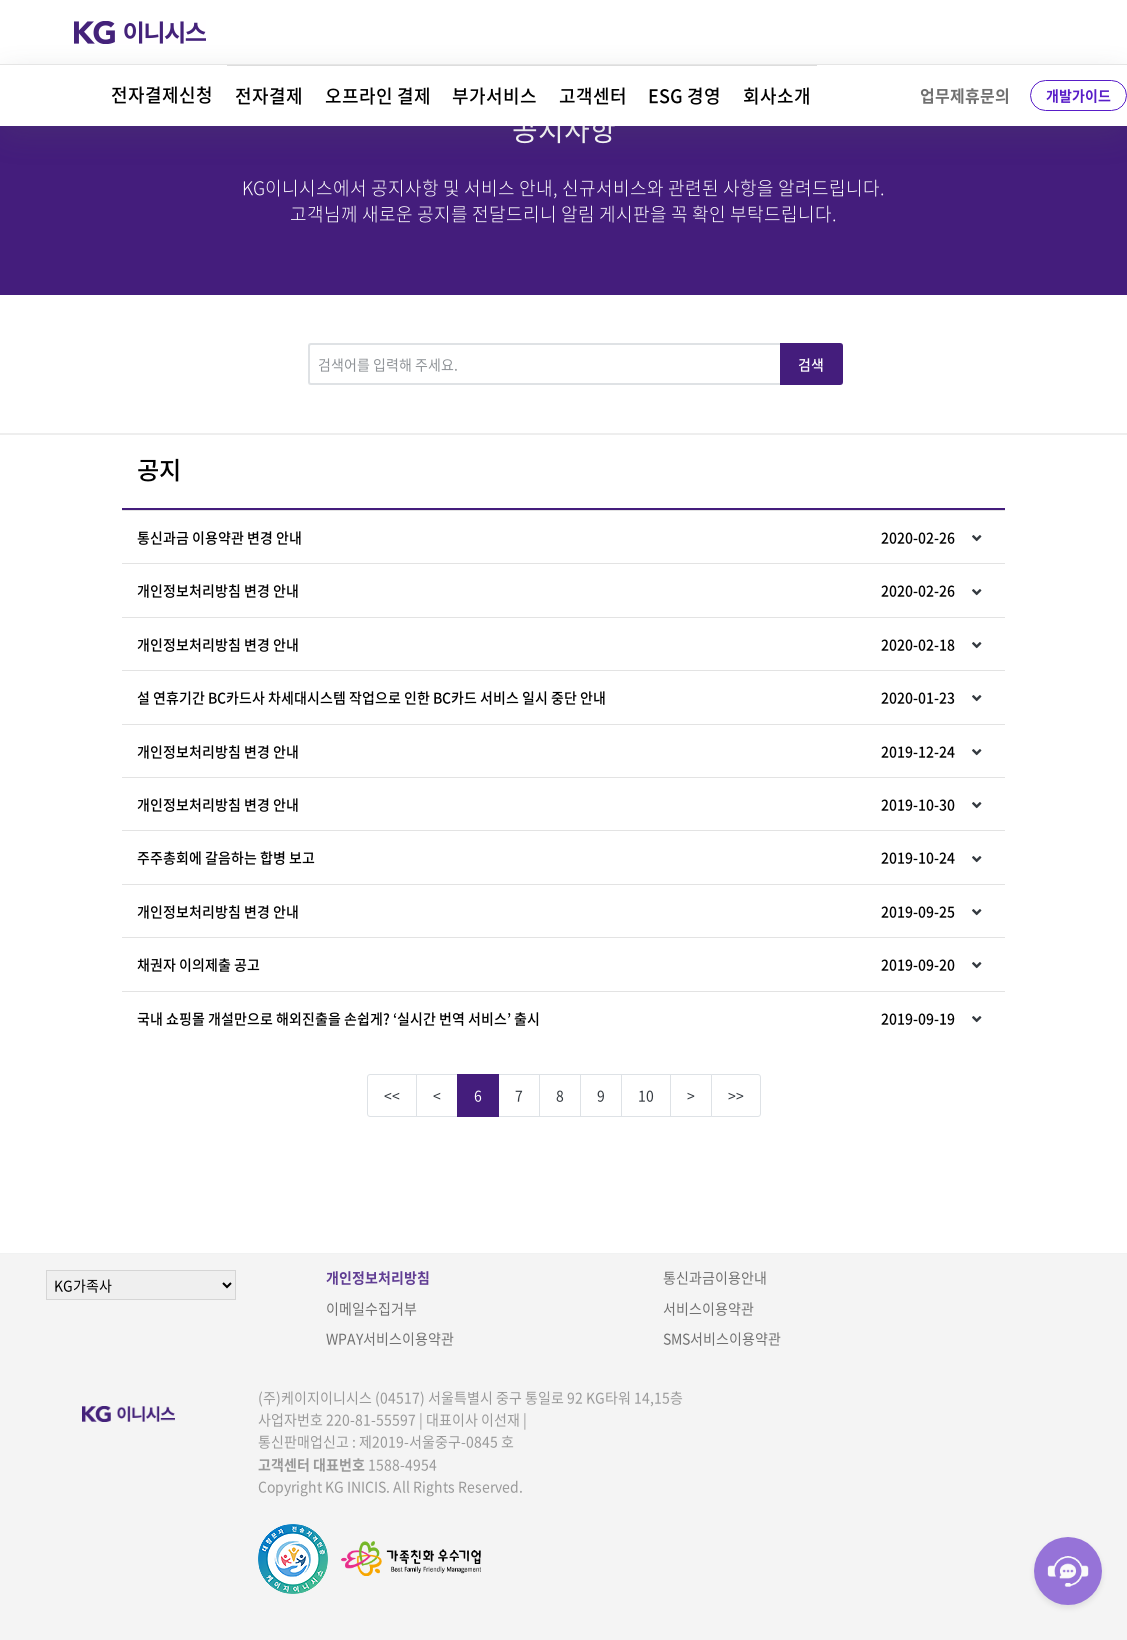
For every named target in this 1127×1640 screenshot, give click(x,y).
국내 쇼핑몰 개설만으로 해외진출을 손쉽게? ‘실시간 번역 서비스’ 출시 (546, 1018)
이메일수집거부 (371, 1308)
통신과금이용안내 (715, 1277)
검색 (811, 364)
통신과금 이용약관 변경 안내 (546, 537)
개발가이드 (1078, 95)
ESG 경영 (684, 95)
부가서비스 (494, 95)
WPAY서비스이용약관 (390, 1338)
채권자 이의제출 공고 (546, 964)
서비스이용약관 (708, 1308)
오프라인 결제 (378, 95)
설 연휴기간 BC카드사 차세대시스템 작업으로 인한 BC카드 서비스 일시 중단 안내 (546, 697)
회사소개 (777, 95)
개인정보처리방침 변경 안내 (546, 590)
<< (392, 1095)
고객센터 (593, 95)
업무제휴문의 (965, 95)
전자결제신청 (162, 94)
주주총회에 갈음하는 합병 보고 (546, 857)
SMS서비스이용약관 (722, 1338)
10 (646, 1095)
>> (736, 1095)
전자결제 (269, 95)
